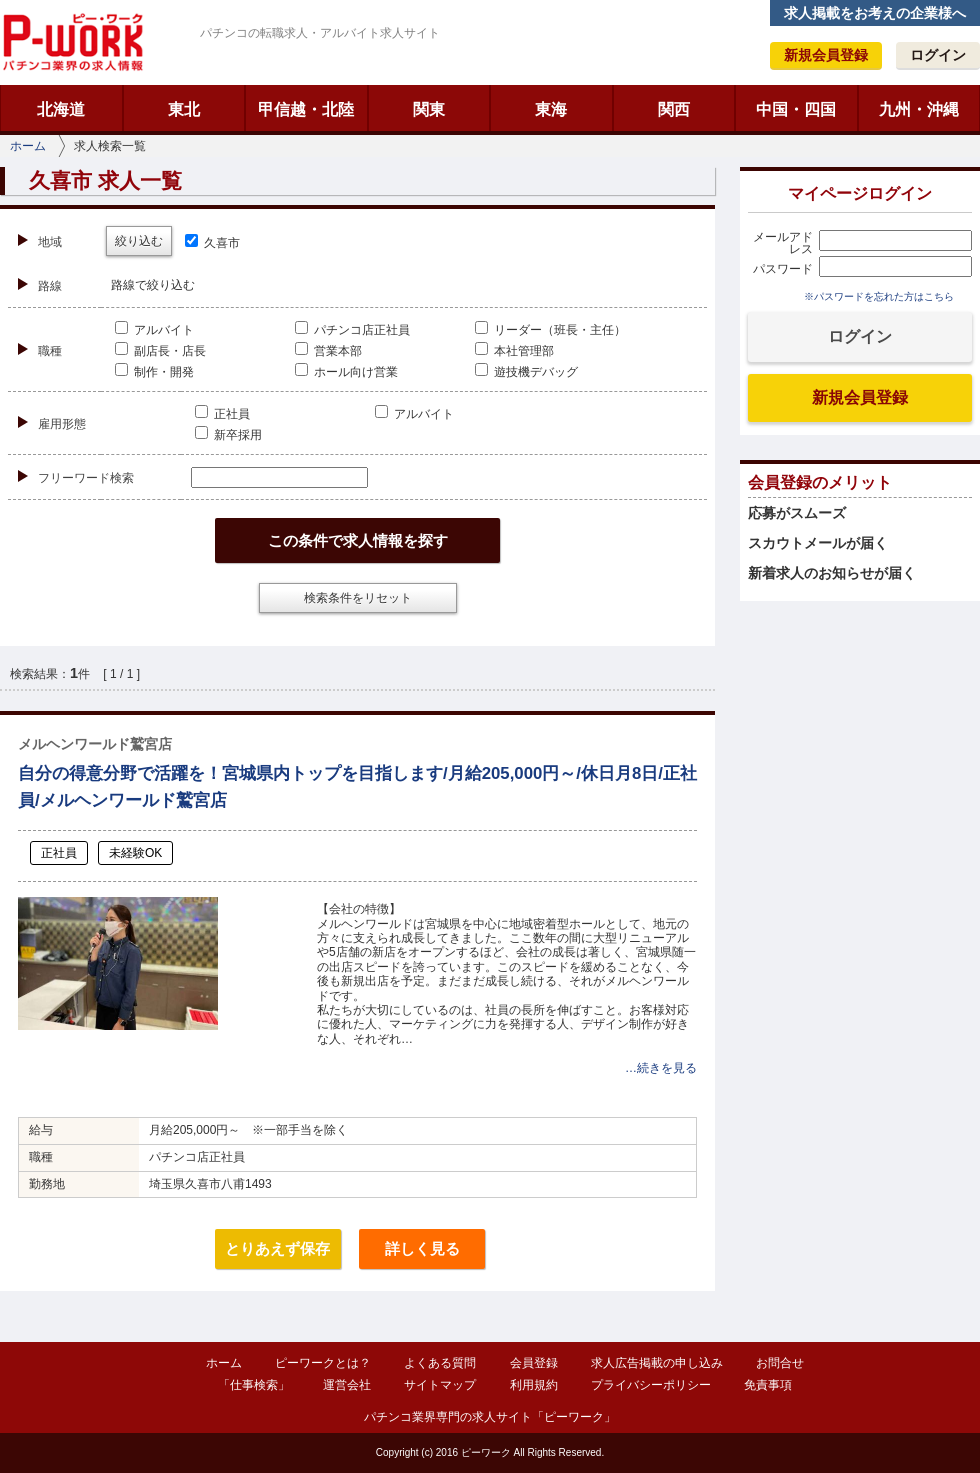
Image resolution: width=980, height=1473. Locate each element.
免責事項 (768, 1385)
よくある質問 (440, 1363)
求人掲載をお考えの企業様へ (875, 13)
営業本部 (328, 351)
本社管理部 (514, 351)
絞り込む (139, 241)
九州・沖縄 (919, 109)
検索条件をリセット (358, 598)
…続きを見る (661, 1068)
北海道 (61, 109)
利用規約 (534, 1385)
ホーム (28, 146)
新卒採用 (228, 435)
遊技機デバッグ (526, 372)
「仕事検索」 (254, 1385)
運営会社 (347, 1385)
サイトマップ (440, 1385)
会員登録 (534, 1363)
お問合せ (780, 1363)
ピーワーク (72, 42)
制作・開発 (154, 372)
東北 (184, 109)
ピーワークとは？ (323, 1363)
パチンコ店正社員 (352, 330)
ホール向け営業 (346, 372)
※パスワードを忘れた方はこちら (879, 296)
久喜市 (212, 243)
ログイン (938, 55)
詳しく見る (422, 1248)
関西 (674, 109)
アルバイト (154, 330)
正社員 (222, 414)
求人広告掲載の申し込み (657, 1363)
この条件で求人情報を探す (358, 540)
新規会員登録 (826, 55)
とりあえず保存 (277, 1248)
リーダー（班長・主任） (550, 330)
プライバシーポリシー (651, 1385)
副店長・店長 (160, 351)
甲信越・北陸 (306, 109)
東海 (551, 109)
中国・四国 (796, 109)
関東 (429, 109)
